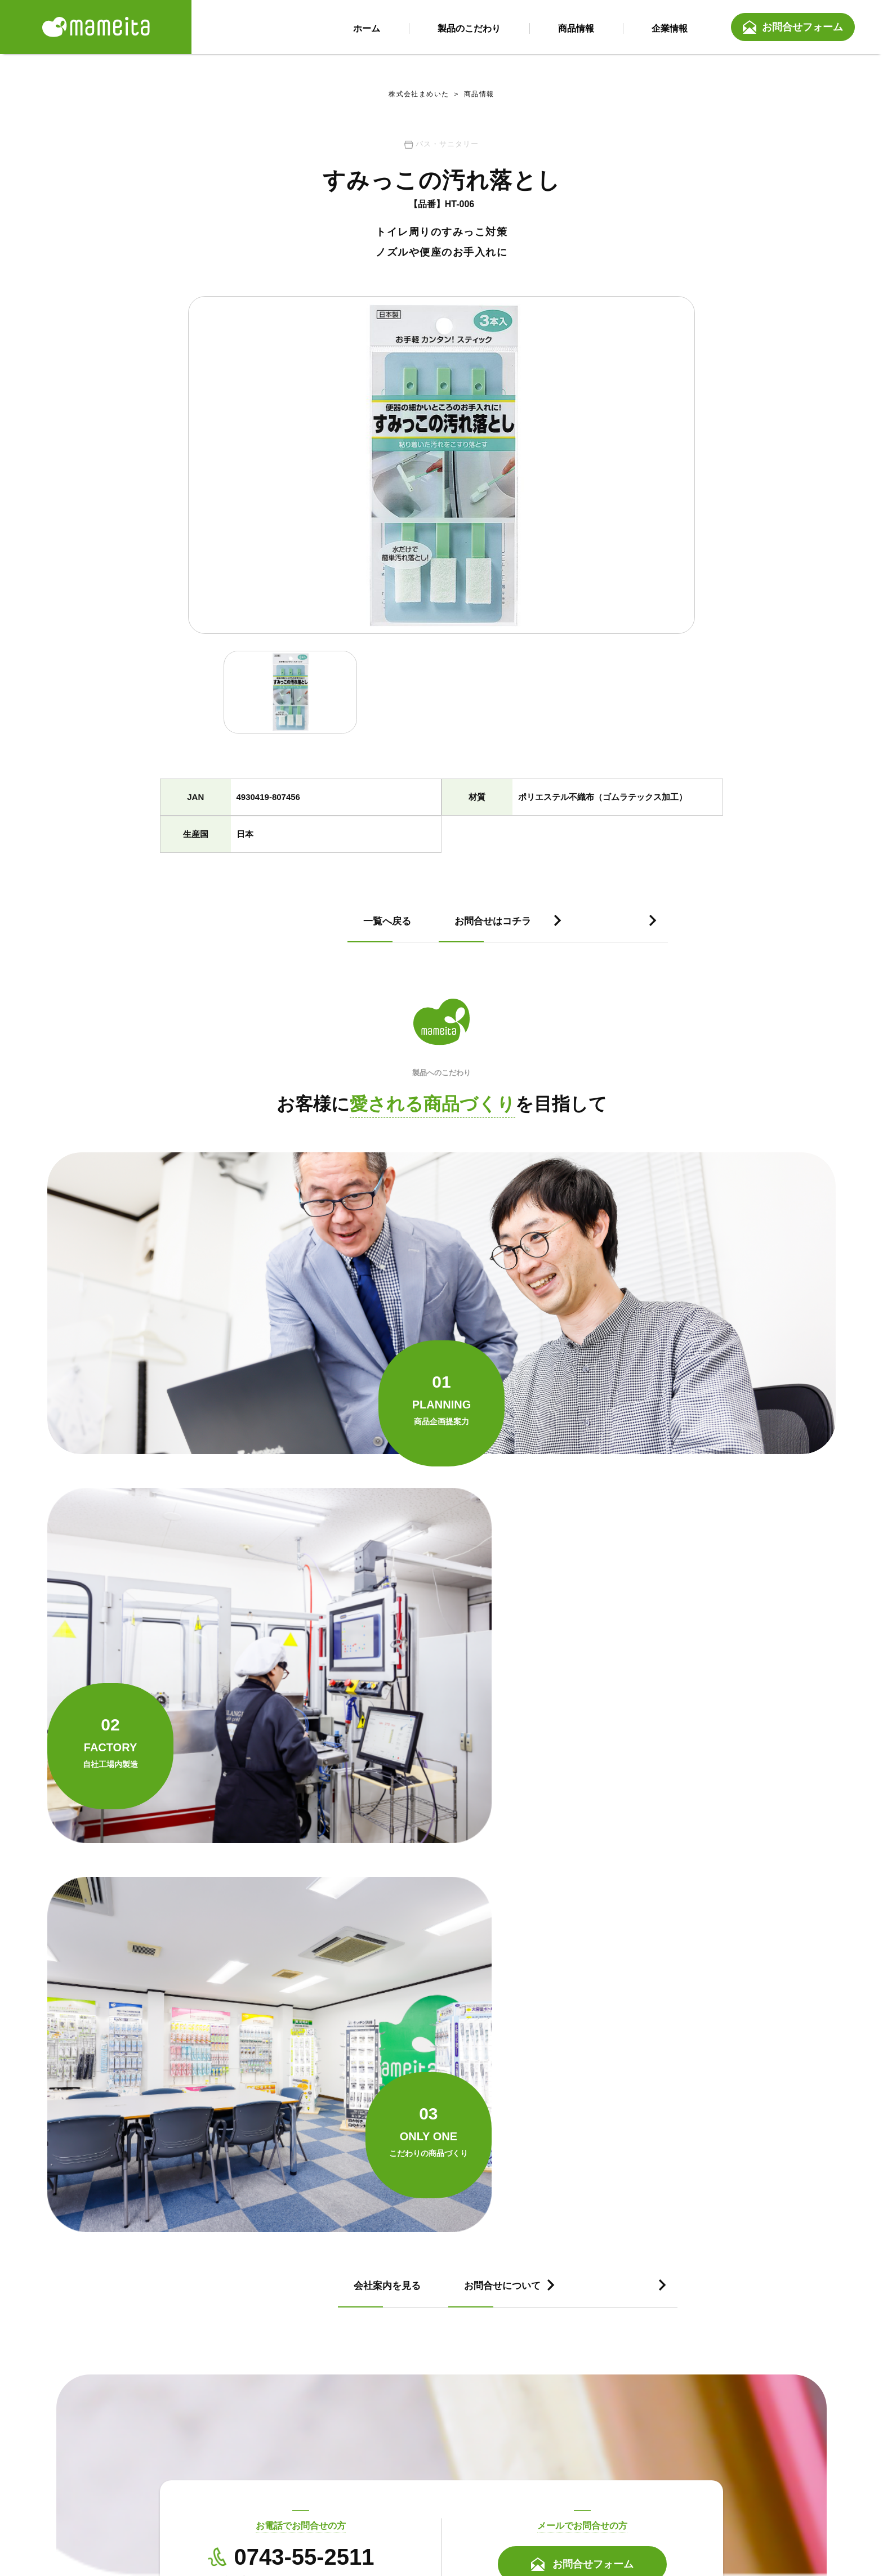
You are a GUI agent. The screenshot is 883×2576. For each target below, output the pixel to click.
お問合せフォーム (802, 28)
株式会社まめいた (418, 96)
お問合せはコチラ (510, 931)
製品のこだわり (364, 2503)
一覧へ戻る (213, 931)
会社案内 (523, 2503)
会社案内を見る (223, 1858)
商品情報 (472, 96)
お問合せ (595, 2503)
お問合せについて (510, 1858)
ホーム (283, 2503)
